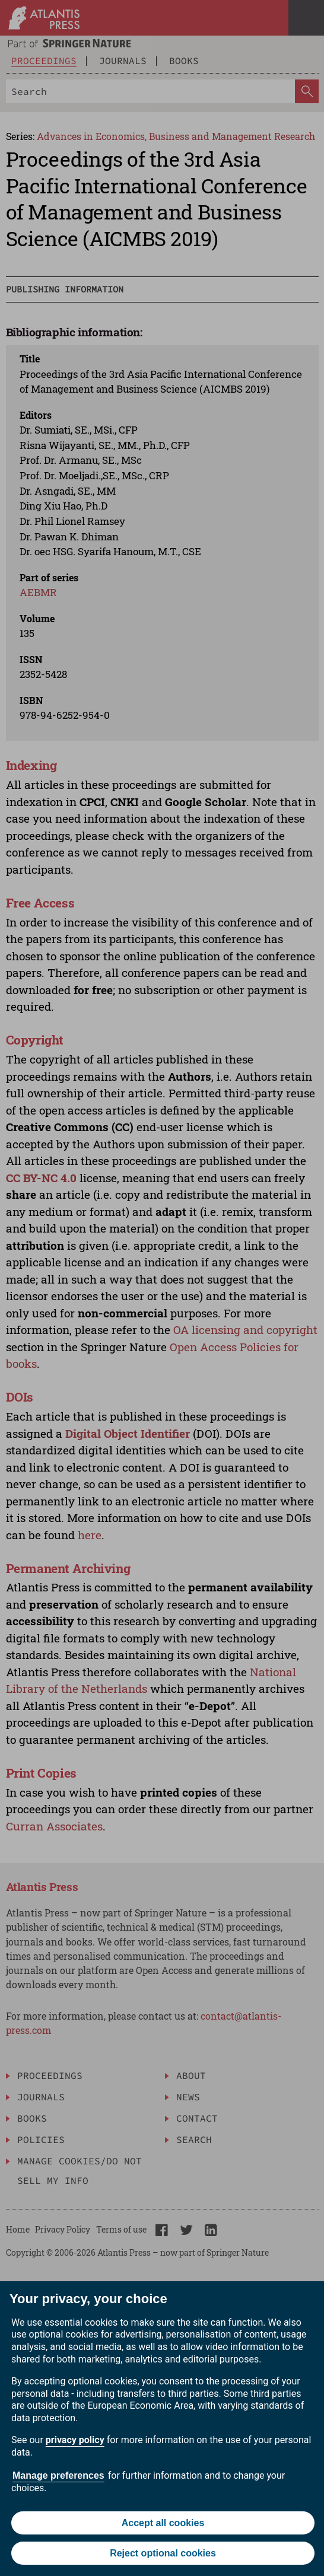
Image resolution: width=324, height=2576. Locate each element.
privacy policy (75, 2440)
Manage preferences (58, 2475)
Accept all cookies (163, 2523)
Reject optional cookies (163, 2553)
